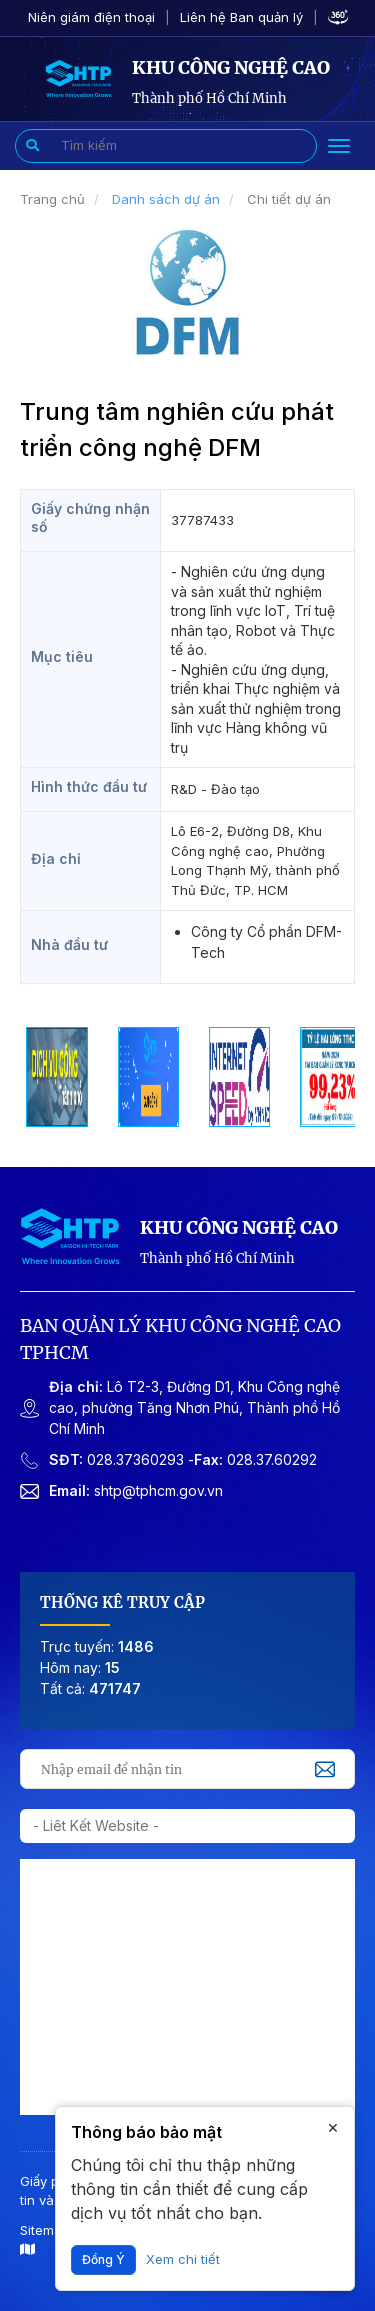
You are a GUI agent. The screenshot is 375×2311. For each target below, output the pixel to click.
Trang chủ (52, 199)
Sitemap (45, 2239)
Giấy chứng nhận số (90, 517)
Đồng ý (103, 2259)
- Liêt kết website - (96, 1825)
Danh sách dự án (166, 199)
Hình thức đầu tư (89, 786)
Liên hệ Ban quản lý (241, 17)
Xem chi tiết (183, 2259)
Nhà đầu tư (69, 944)
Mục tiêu (62, 656)
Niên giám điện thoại (91, 17)
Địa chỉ (56, 858)
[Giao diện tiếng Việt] (78, 77)
